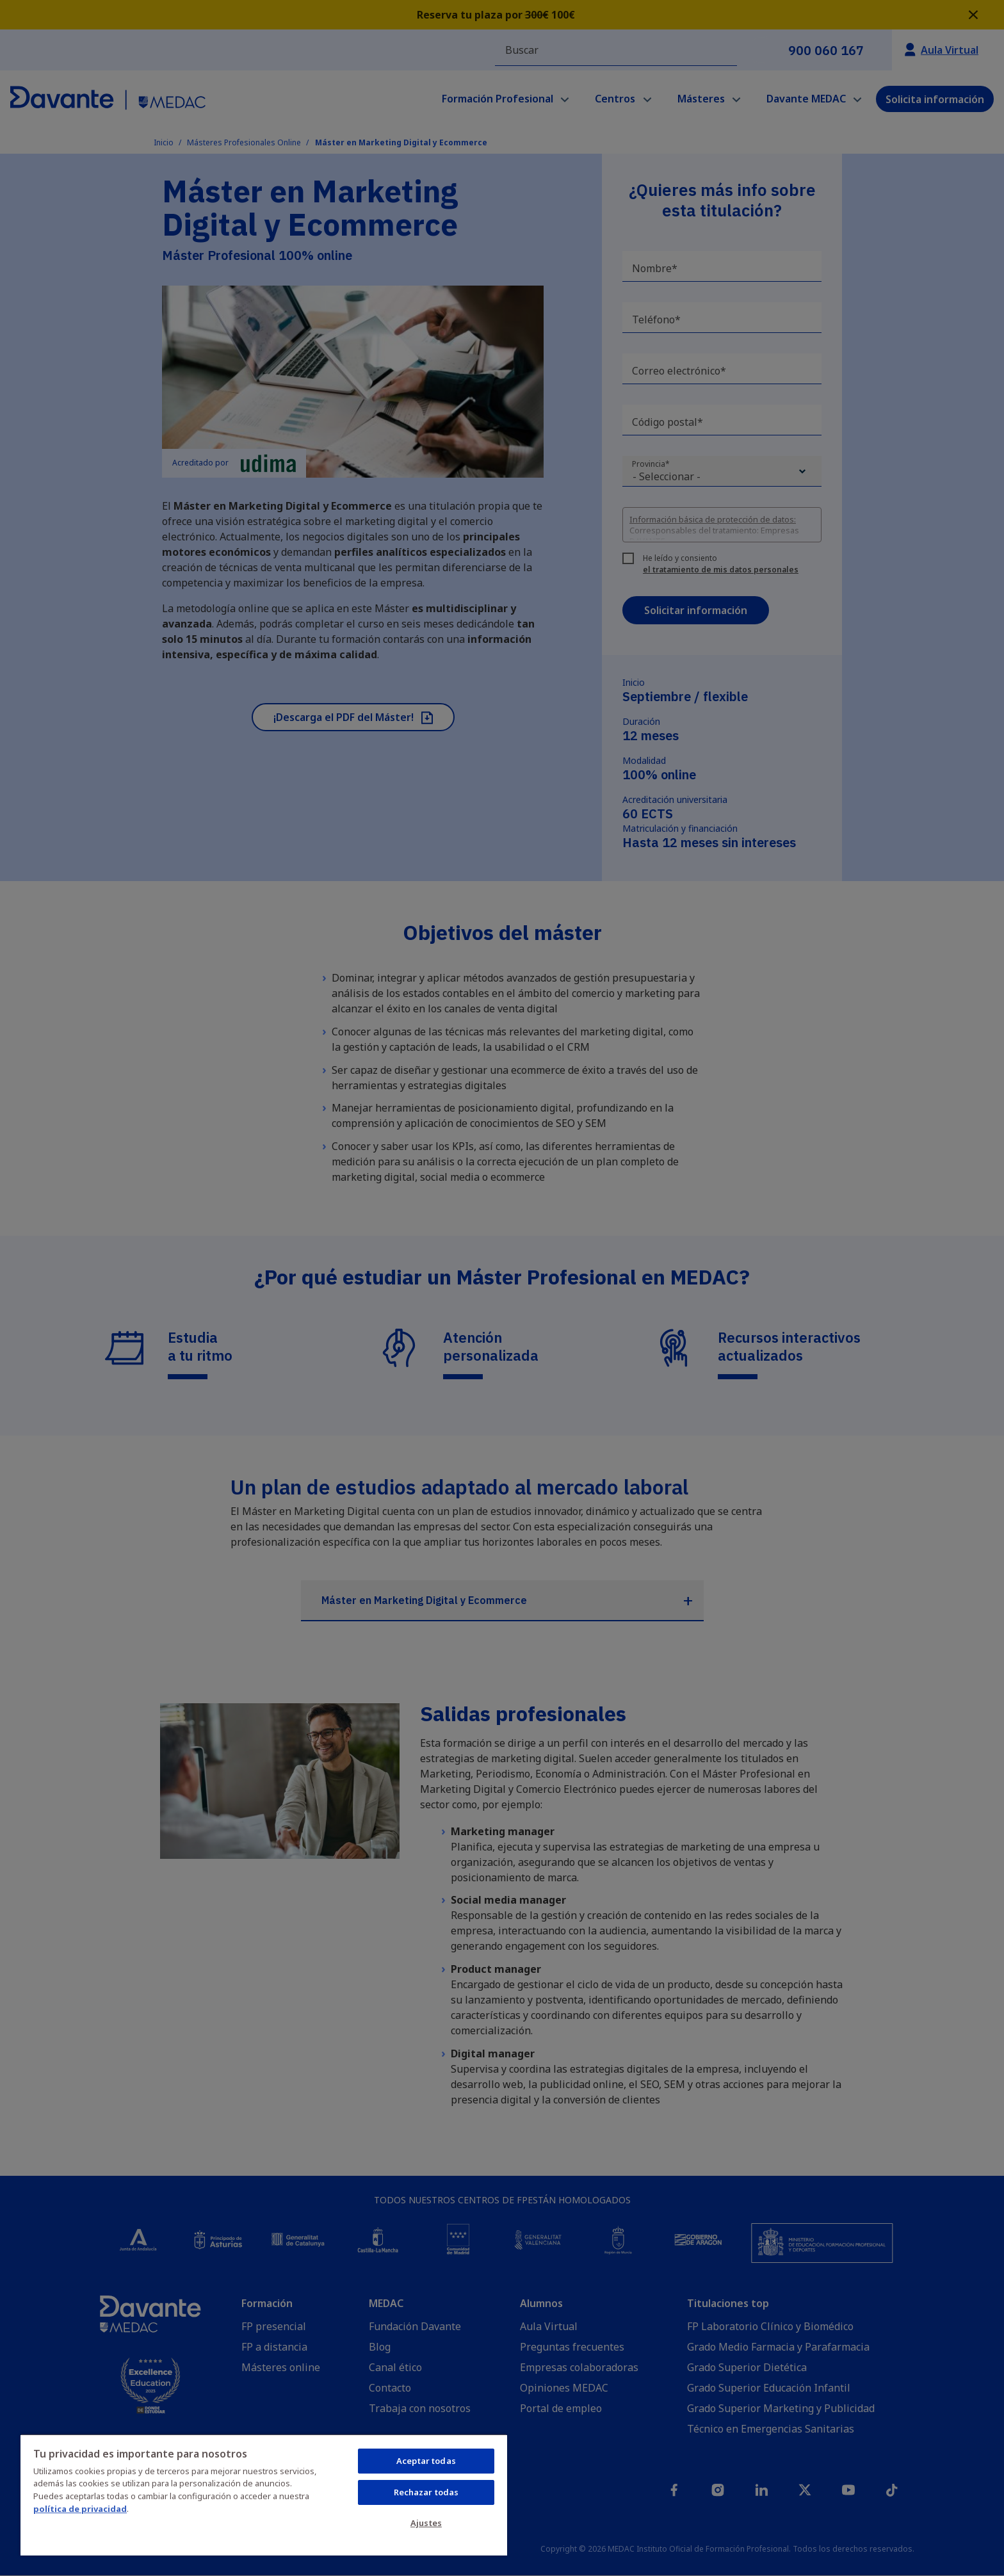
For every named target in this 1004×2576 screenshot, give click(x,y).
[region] (263, 2495)
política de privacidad (80, 2509)
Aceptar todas (426, 2461)
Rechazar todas (426, 2492)
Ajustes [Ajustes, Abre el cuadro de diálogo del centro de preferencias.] (426, 2523)
